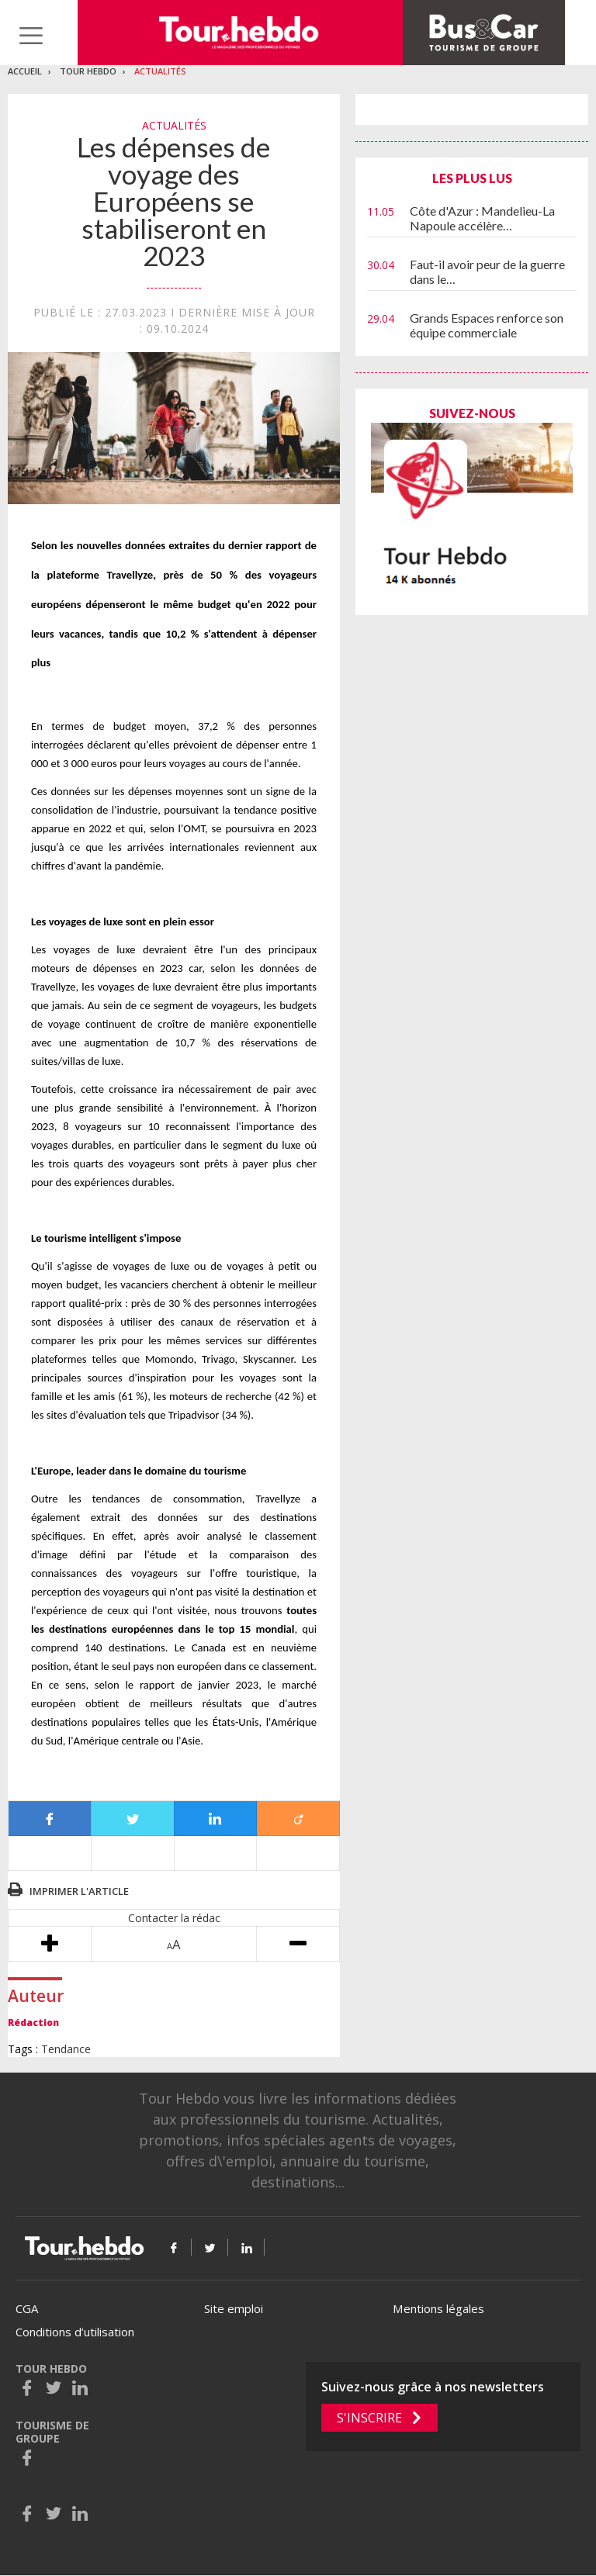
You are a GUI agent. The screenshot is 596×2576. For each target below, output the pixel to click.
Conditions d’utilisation (75, 2331)
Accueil (25, 71)
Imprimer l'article (79, 1891)
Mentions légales (438, 2308)
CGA (27, 2308)
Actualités (160, 71)
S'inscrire (369, 2417)
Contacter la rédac (174, 1917)
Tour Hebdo (88, 71)
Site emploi (233, 2308)
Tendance (66, 2049)
